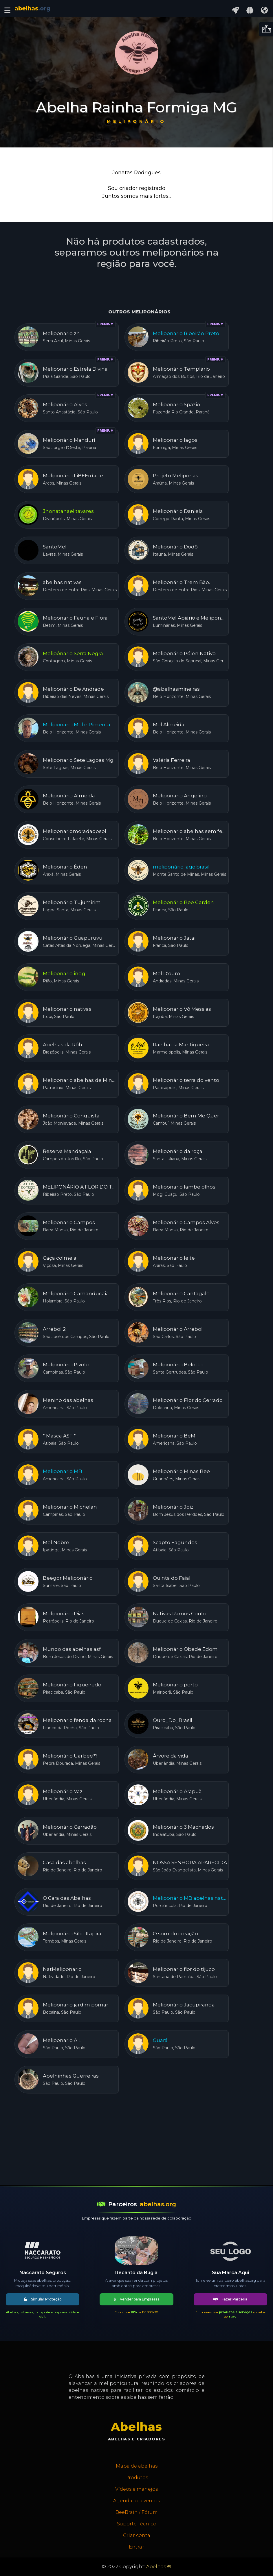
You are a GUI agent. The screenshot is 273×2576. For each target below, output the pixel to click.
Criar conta (136, 2535)
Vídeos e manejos (136, 2489)
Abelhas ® (158, 2566)
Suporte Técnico (136, 2524)
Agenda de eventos (136, 2500)
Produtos (136, 2477)
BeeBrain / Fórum (137, 2512)
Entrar (136, 2547)
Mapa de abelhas (136, 2466)
